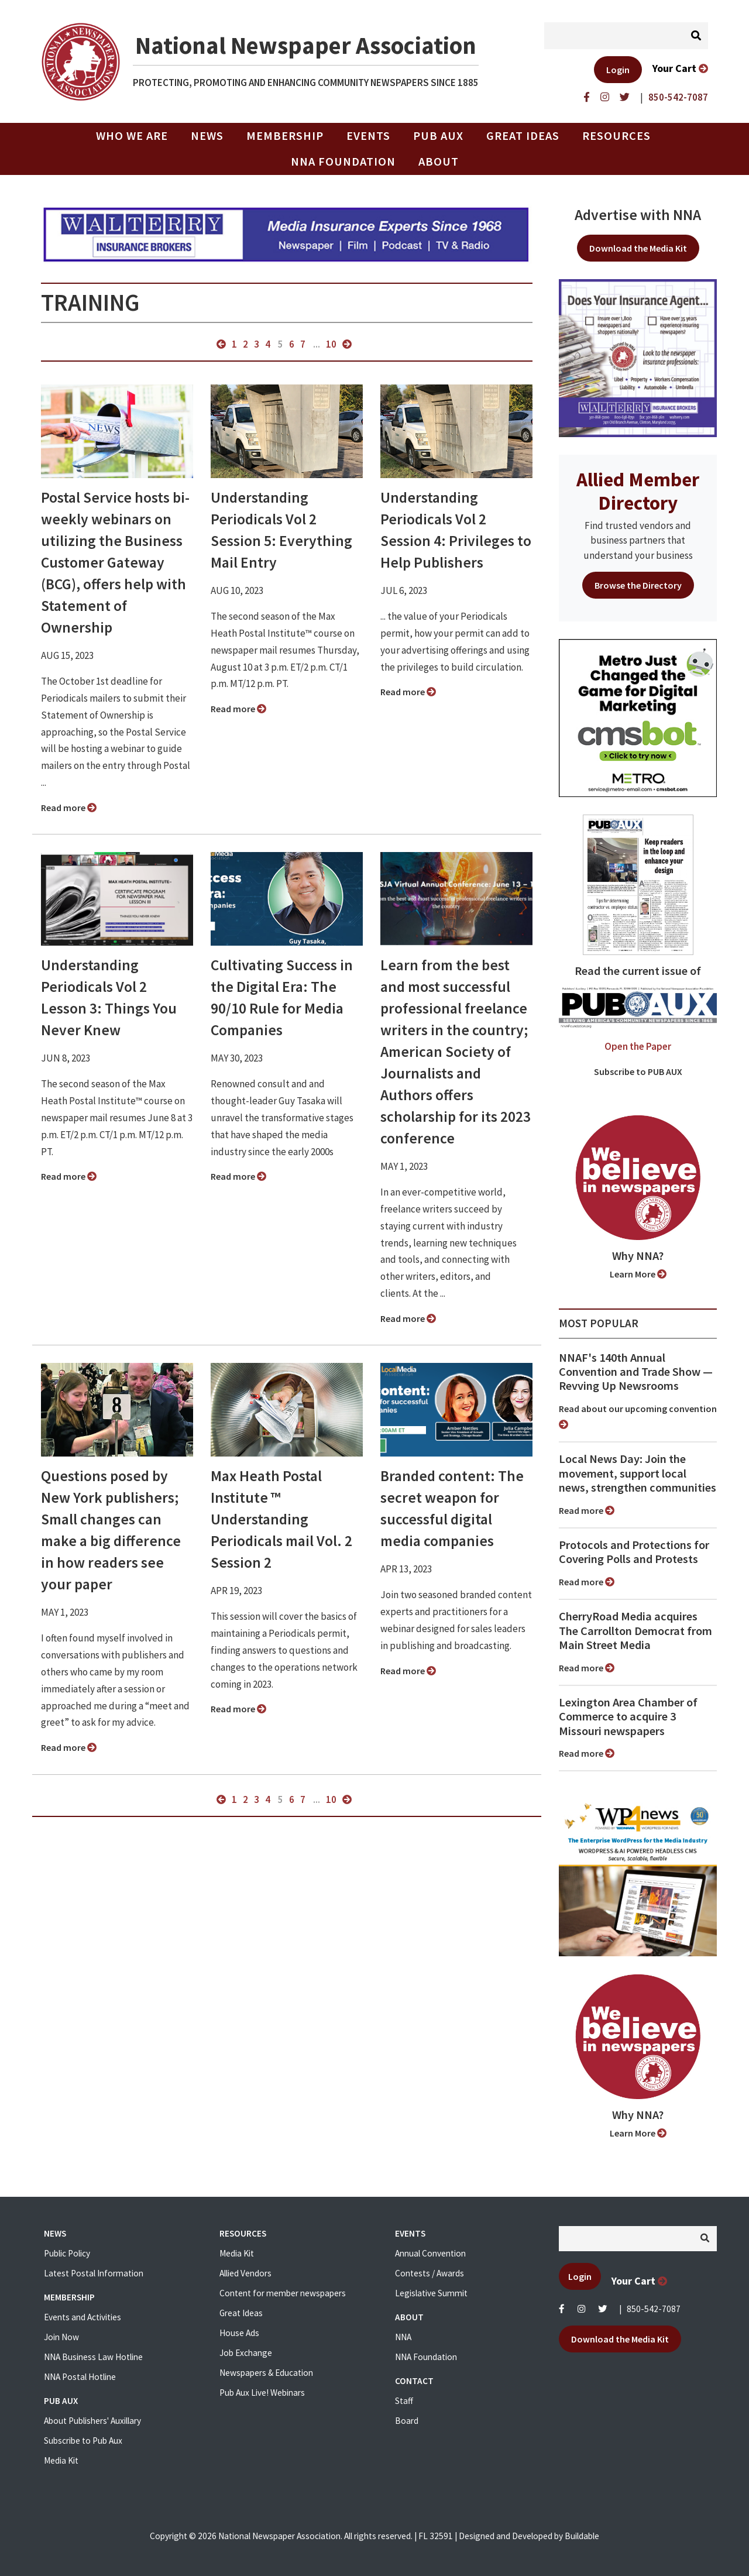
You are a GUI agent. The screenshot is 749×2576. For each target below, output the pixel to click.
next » (347, 344)
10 (331, 344)
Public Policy (67, 2253)
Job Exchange (245, 2352)
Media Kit (61, 2460)
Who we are (132, 135)
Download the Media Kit (638, 248)
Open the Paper (637, 1046)
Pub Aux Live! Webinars (262, 2392)
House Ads (239, 2332)
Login (618, 69)
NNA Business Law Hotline (93, 2356)
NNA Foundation (343, 161)
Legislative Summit (431, 2293)
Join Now (61, 2337)
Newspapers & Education (266, 2372)
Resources (616, 135)
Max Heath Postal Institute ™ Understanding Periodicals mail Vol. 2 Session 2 (281, 1519)
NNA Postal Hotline (80, 2376)
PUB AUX (438, 135)
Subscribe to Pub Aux (83, 2440)
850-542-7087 (654, 2308)
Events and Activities (82, 2317)
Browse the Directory (638, 585)
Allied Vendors (245, 2273)
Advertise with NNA (638, 214)
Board (406, 2420)
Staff (404, 2400)
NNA (403, 2337)
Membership (285, 135)
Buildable (582, 2535)
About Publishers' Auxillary (92, 2420)
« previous (221, 344)
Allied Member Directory (637, 491)
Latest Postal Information (93, 2273)
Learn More (638, 1274)
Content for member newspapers (282, 2293)
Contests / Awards (429, 2273)
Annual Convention (430, 2253)
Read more (69, 807)
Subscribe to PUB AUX (638, 1071)
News (207, 135)
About (438, 161)
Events (368, 135)
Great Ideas (522, 135)
